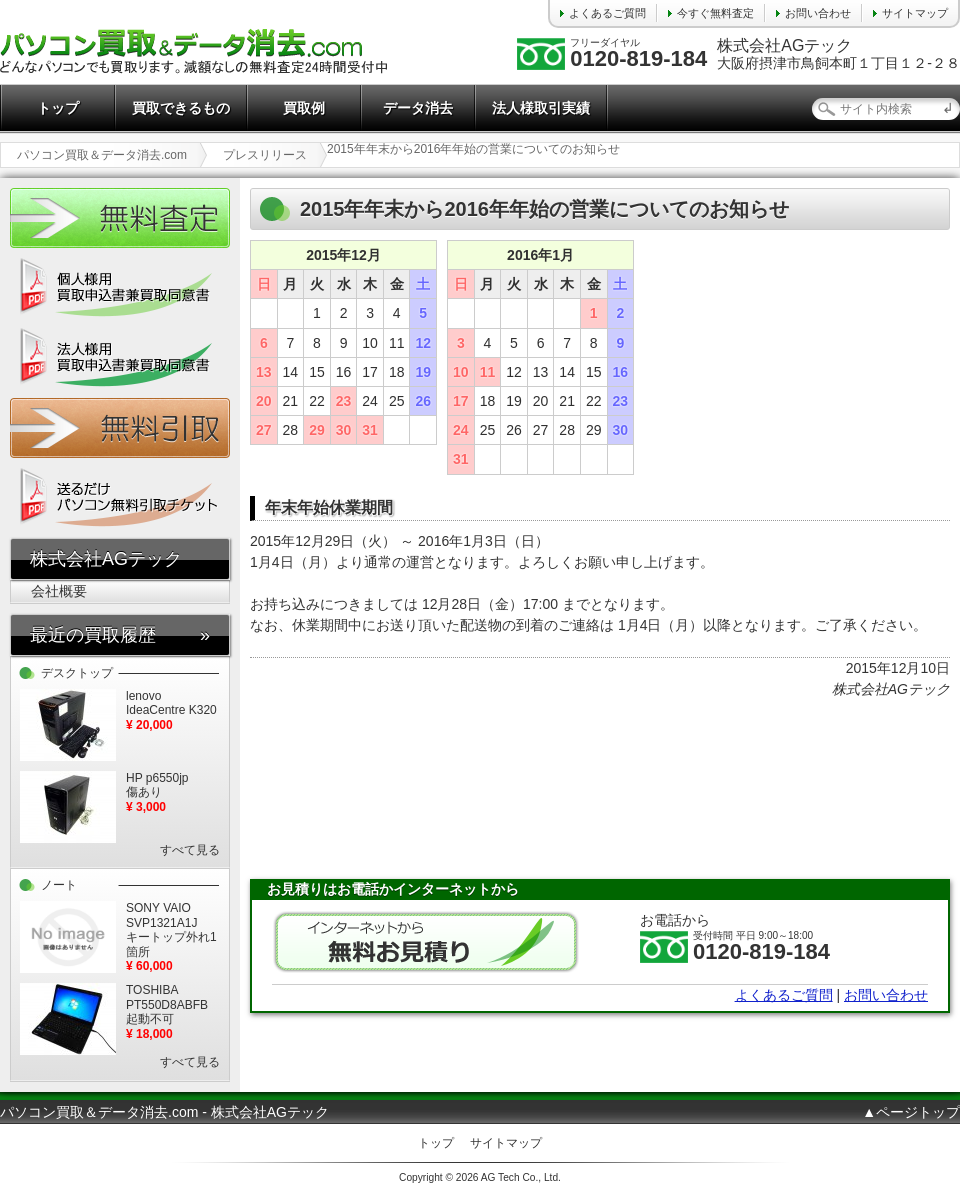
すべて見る (190, 850)
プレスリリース (265, 155)
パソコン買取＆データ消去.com (102, 155)
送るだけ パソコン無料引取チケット (120, 498)
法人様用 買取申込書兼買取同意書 (120, 358)
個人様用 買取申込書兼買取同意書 (120, 288)
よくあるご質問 (607, 13)
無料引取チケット (120, 428)
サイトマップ (915, 13)
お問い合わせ (818, 13)
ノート (59, 885)
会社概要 (59, 591)
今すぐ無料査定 (715, 13)
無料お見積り (426, 942)
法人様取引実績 (541, 108)
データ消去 (418, 108)
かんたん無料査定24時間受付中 (120, 218)
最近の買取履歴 (93, 635)
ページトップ (918, 1112)
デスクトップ (77, 673)
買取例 (304, 108)
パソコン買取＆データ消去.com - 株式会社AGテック (164, 1112)
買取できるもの (181, 108)
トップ (58, 108)
